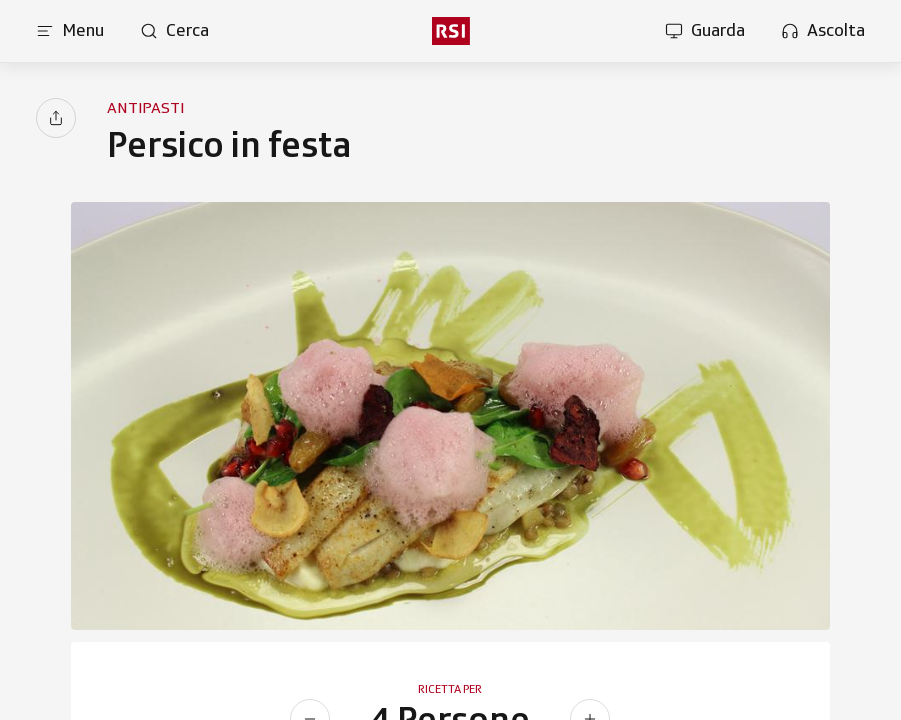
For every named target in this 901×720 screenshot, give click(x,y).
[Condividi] (56, 118)
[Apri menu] (70, 31)
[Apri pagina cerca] (174, 31)
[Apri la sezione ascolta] (823, 31)
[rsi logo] (450, 31)
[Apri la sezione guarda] (705, 31)
